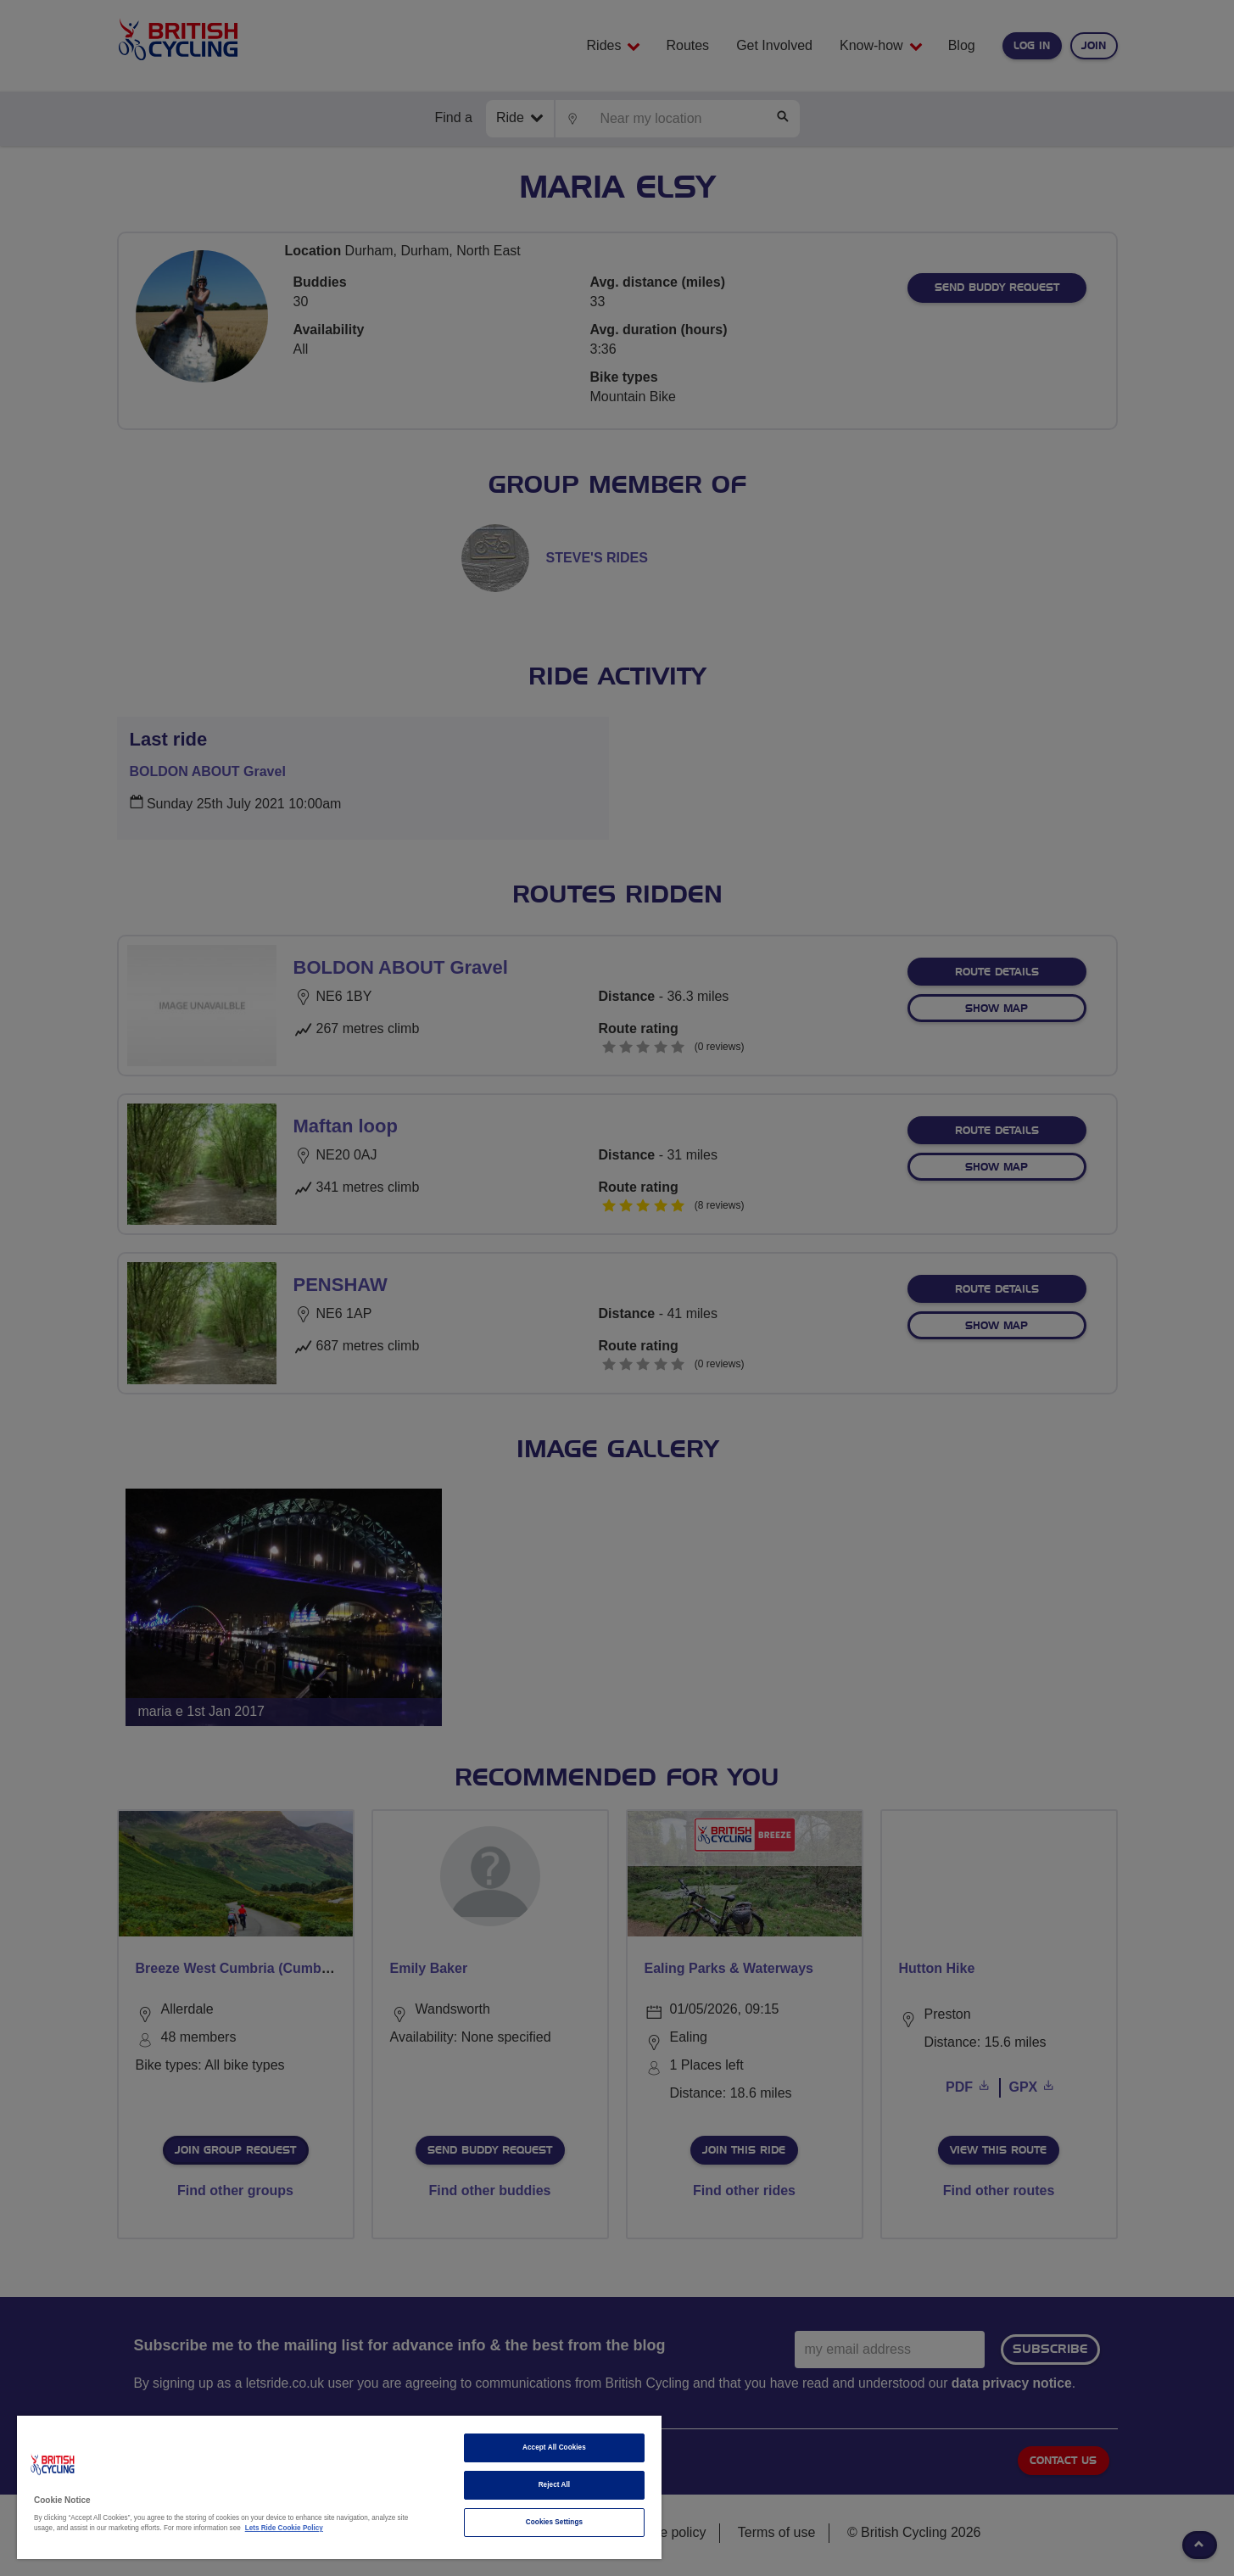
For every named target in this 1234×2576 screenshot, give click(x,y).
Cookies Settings (554, 2522)
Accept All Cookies (554, 2447)
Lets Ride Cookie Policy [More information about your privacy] (284, 2528)
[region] (339, 2487)
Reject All (555, 2485)
